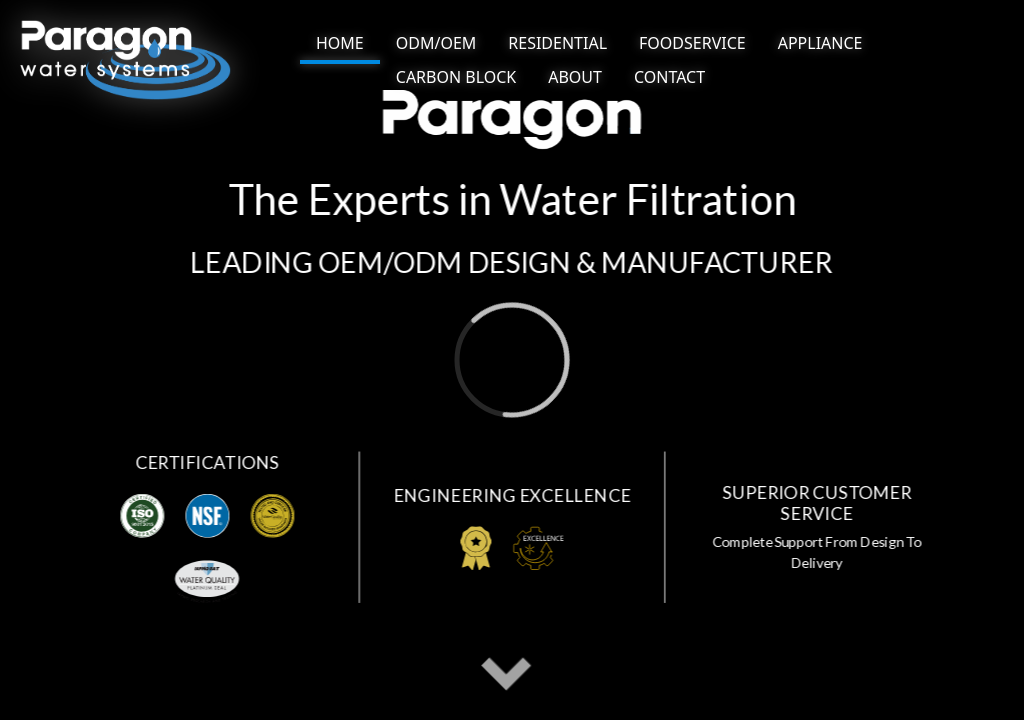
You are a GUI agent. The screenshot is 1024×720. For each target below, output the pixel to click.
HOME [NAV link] (340, 43)
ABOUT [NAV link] (575, 77)
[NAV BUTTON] (340, 45)
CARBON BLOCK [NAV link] (456, 77)
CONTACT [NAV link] (669, 77)
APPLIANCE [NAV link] (820, 43)
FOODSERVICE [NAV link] (692, 43)
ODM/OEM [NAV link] (436, 43)
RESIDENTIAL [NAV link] (557, 43)
